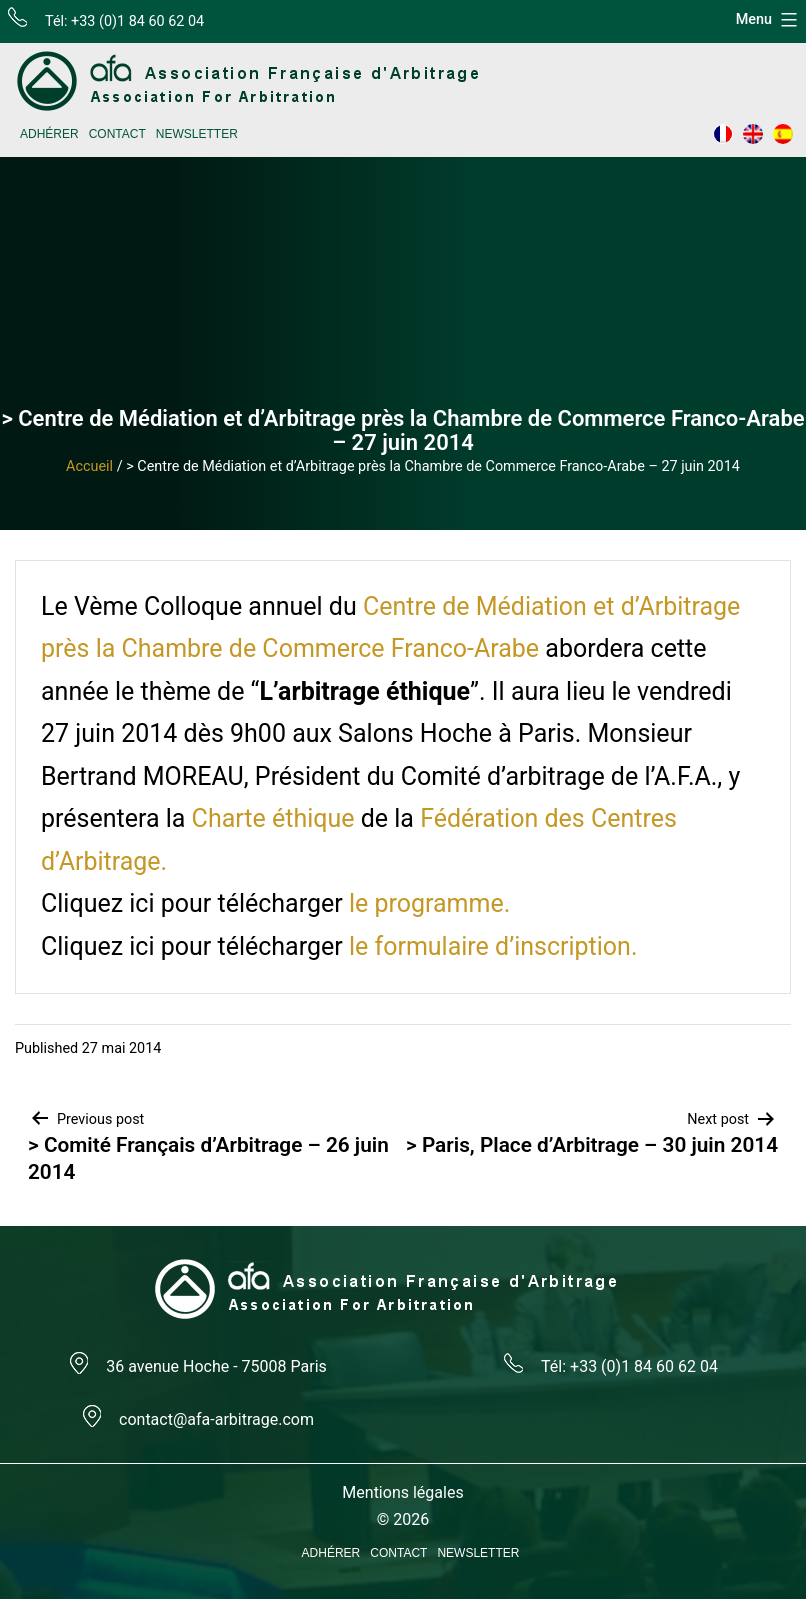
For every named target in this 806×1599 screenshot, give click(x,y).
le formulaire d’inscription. (493, 946)
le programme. (429, 903)
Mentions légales (402, 1492)
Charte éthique (276, 818)
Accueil (89, 466)
